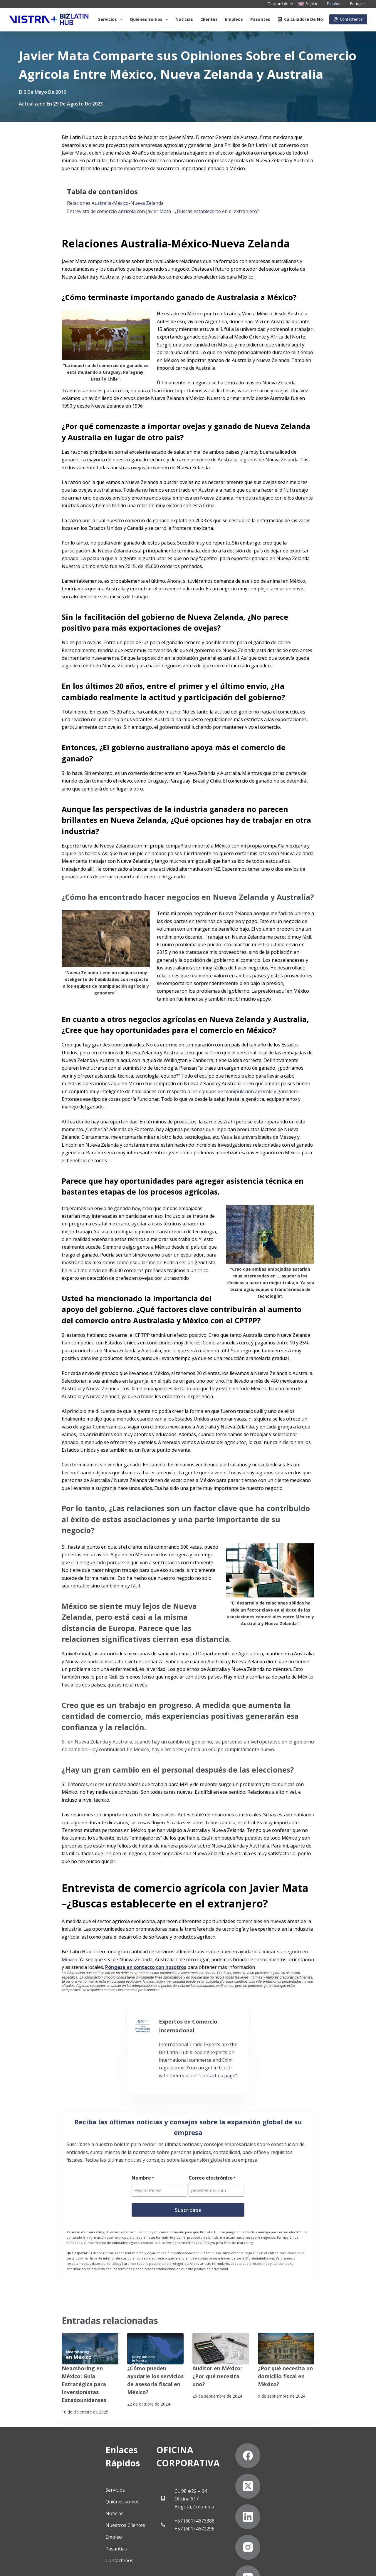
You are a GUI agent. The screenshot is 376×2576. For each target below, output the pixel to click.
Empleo (44, 2492)
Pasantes (260, 19)
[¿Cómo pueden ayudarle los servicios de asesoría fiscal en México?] (155, 2324)
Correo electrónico (212, 2154)
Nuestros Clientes (55, 2480)
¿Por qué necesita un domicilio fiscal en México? (282, 2350)
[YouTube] (305, 2481)
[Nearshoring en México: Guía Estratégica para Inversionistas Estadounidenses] (90, 2324)
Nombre (143, 2154)
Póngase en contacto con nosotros (145, 1967)
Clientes (209, 19)
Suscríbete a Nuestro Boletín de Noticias (111, 2552)
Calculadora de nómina (305, 19)
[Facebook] (275, 2451)
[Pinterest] (336, 2481)
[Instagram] (275, 2481)
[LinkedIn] (336, 2451)
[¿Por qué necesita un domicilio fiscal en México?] (286, 2324)
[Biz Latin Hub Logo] (49, 19)
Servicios (111, 19)
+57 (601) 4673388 (183, 2476)
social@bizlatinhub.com (255, 2233)
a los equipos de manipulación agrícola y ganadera (242, 1091)
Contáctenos (348, 19)
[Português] (355, 3)
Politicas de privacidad (34, 2552)
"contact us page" (276, 2048)
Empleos (234, 19)
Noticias (184, 19)
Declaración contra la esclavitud (44, 2566)
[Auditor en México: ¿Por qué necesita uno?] (220, 2324)
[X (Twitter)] (305, 2451)
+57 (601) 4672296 (183, 2483)
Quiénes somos (150, 19)
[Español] (330, 3)
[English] (307, 3)
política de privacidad (211, 2244)
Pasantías (46, 2503)
